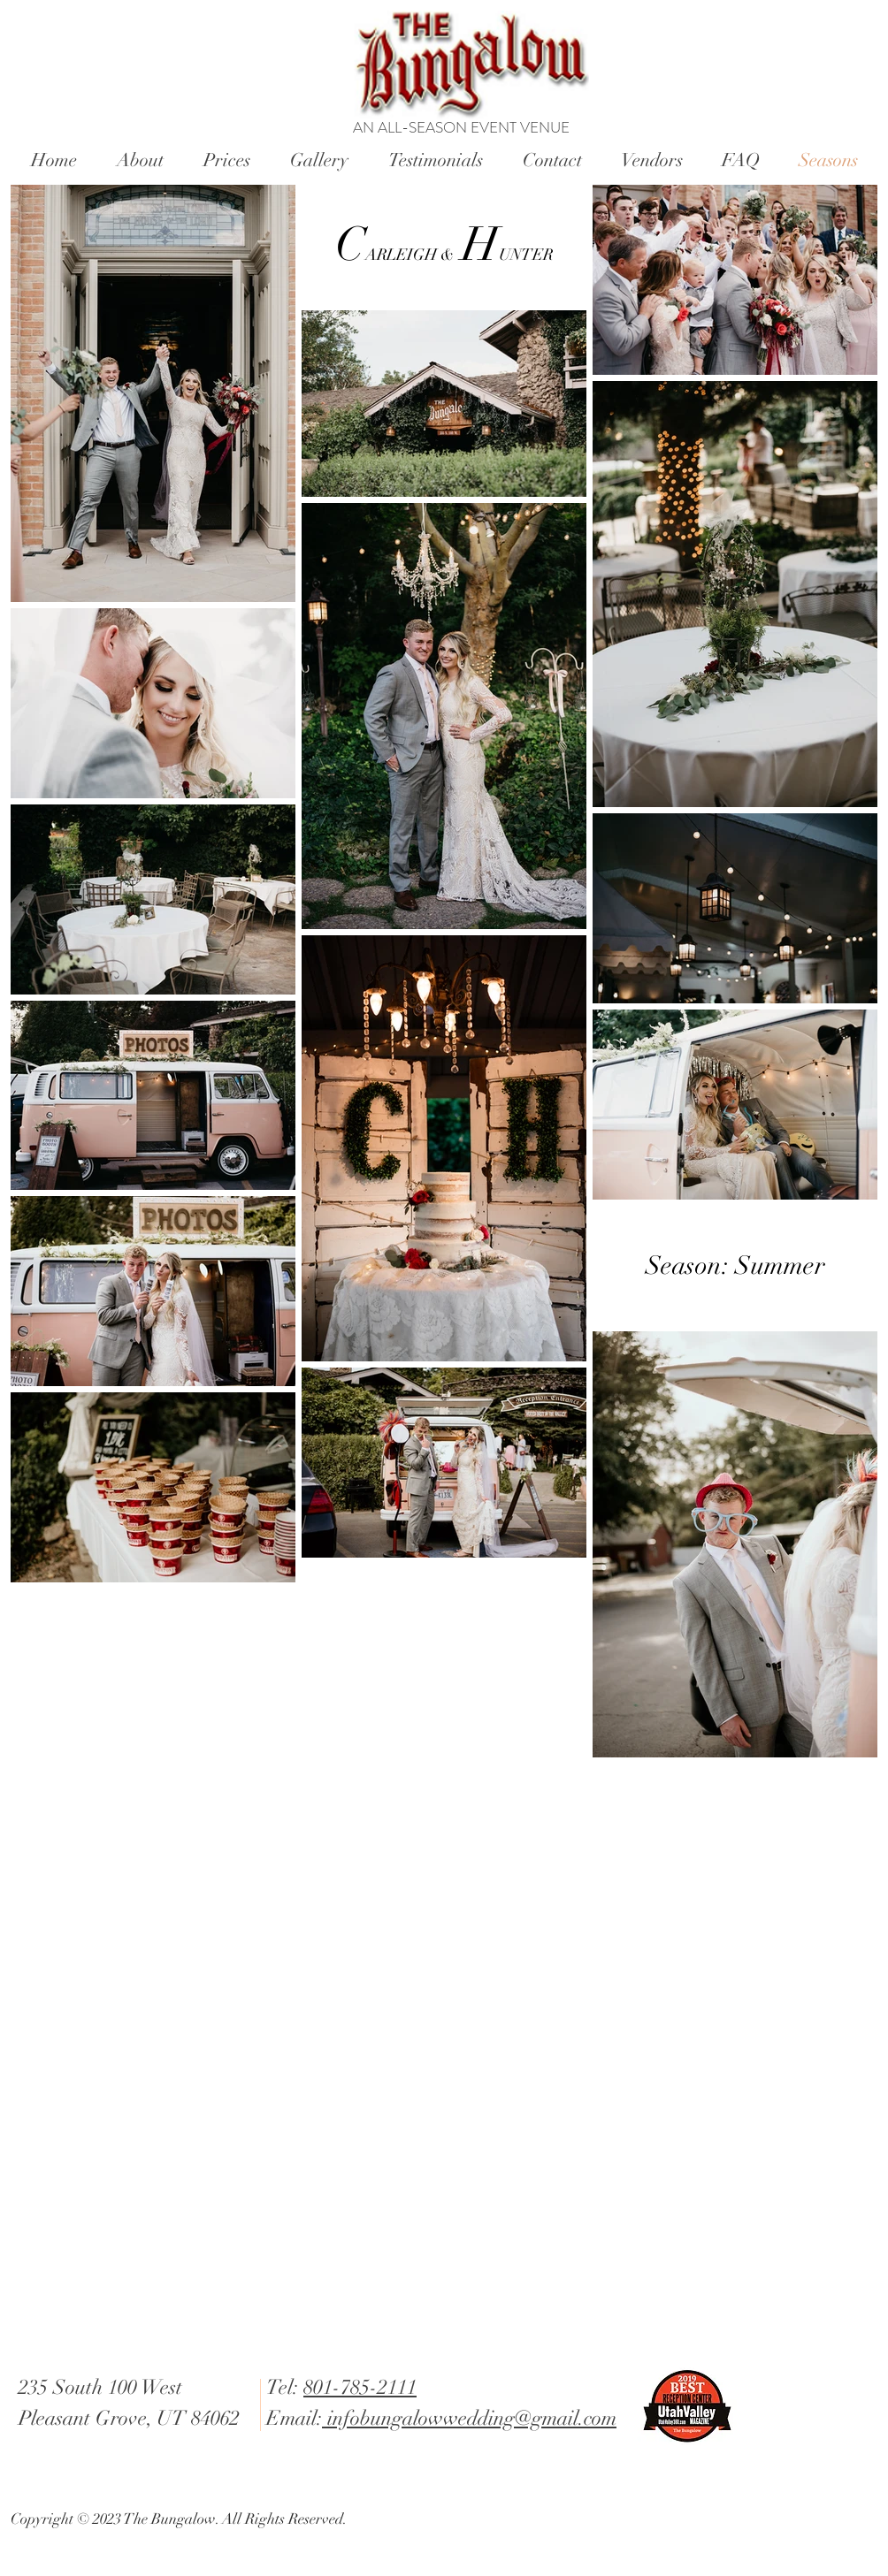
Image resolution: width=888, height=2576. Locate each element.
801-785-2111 (360, 2387)
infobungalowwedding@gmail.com (469, 2418)
